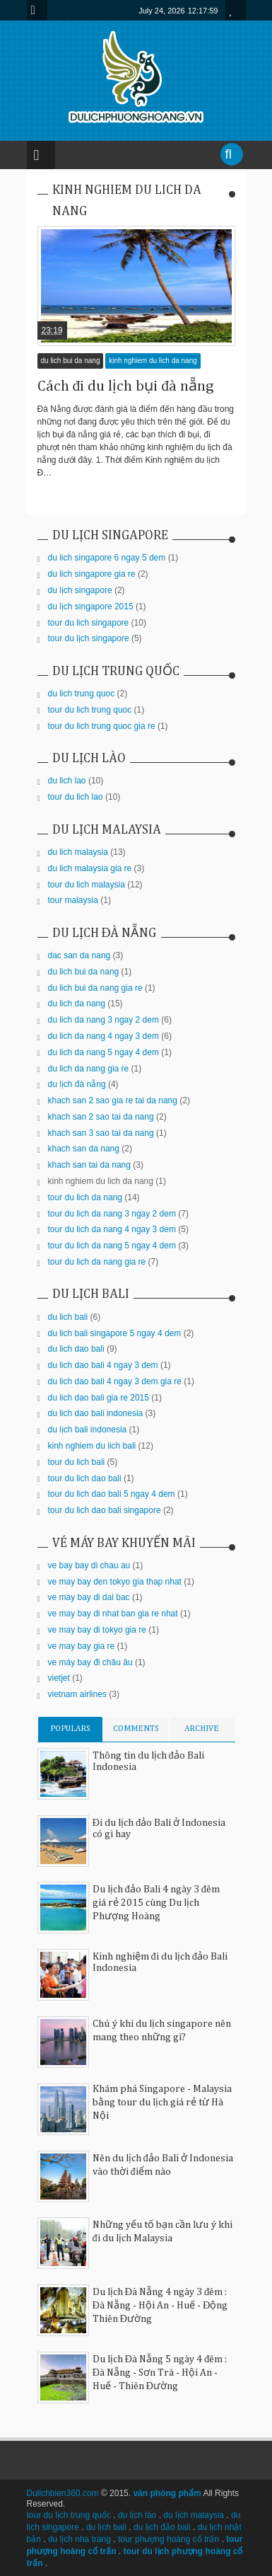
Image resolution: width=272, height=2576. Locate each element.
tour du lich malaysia (86, 885)
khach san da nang (83, 1149)
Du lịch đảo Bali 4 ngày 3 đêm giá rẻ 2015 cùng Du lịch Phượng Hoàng (156, 1903)
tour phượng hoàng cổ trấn (168, 2539)
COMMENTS (136, 1729)
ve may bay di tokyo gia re (97, 1630)
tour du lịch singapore (88, 638)
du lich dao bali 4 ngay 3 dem (103, 1365)
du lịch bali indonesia (87, 1429)
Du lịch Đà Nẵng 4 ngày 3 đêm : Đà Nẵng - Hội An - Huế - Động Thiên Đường (160, 2305)
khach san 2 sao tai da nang (101, 1117)
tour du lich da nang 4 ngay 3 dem (112, 1229)
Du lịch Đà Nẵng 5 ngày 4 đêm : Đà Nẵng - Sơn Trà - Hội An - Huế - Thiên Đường (160, 2372)
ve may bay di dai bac (89, 1597)
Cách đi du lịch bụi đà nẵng (126, 386)
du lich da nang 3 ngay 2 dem (103, 1020)
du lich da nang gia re (88, 1069)
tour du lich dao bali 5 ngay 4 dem (111, 1494)
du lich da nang (76, 1003)
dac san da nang (79, 955)
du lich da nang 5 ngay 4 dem (103, 1052)
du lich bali (68, 1317)
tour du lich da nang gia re (97, 1262)
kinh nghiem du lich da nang (153, 360)
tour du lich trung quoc (90, 710)
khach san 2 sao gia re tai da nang (112, 1100)
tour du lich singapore (88, 623)
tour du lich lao (75, 797)
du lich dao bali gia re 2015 (98, 1398)
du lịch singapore (80, 590)
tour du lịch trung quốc (69, 2515)
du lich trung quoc (81, 693)
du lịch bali (106, 2527)
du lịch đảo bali (162, 2527)
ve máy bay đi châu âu (90, 1662)
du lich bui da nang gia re (95, 988)
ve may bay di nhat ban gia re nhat (113, 1613)
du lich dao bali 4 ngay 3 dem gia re (115, 1381)
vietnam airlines (77, 1694)
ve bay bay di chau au (89, 1565)
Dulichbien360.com (63, 2493)
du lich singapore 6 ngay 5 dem (107, 558)
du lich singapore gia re (92, 574)
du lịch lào (137, 2515)
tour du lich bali (76, 1462)
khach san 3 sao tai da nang (101, 1133)
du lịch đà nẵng (77, 1084)
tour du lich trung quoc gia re (101, 726)
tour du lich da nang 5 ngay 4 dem (112, 1245)
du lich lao (67, 781)
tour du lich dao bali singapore (104, 1510)
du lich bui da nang (70, 360)
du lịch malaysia (193, 2515)
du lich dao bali (76, 1349)
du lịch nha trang (79, 2539)
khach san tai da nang (89, 1165)
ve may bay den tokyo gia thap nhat (115, 1582)
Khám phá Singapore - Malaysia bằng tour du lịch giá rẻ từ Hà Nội (162, 2102)
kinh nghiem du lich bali (92, 1446)
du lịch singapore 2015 (91, 606)
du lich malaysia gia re (90, 868)
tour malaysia (73, 900)
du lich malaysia (78, 852)
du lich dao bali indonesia (95, 1413)
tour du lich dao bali (85, 1478)
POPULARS (70, 1729)
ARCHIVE (201, 1729)
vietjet (59, 1678)
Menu (37, 10)
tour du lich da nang (85, 1197)
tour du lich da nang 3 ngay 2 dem (112, 1214)
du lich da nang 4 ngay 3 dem (103, 1036)
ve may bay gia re (81, 1646)
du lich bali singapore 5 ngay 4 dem (115, 1333)
